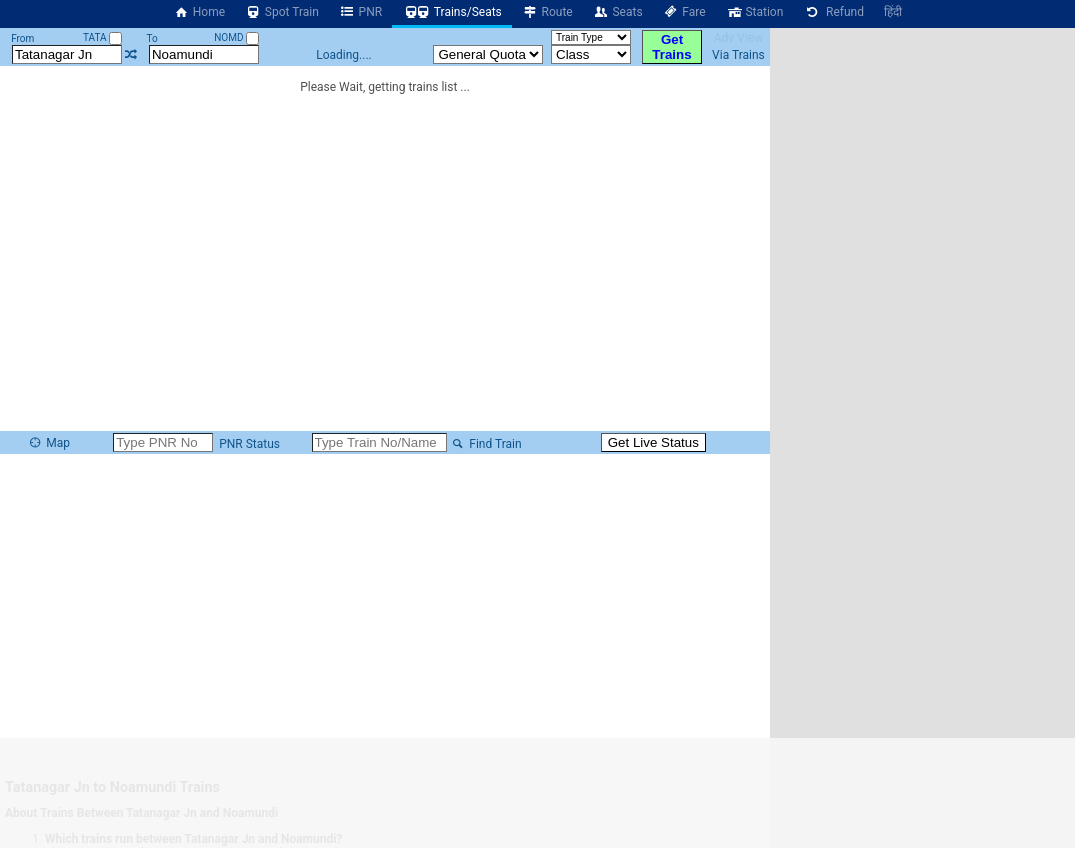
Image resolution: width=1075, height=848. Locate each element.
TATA (102, 37)
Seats (618, 12)
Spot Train (282, 12)
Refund (833, 12)
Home (199, 12)
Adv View (738, 38)
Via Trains (738, 55)
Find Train (486, 444)
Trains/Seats (452, 12)
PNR (360, 12)
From (22, 38)
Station (755, 12)
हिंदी (893, 12)
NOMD (236, 37)
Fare (684, 12)
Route (547, 12)
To (151, 38)
